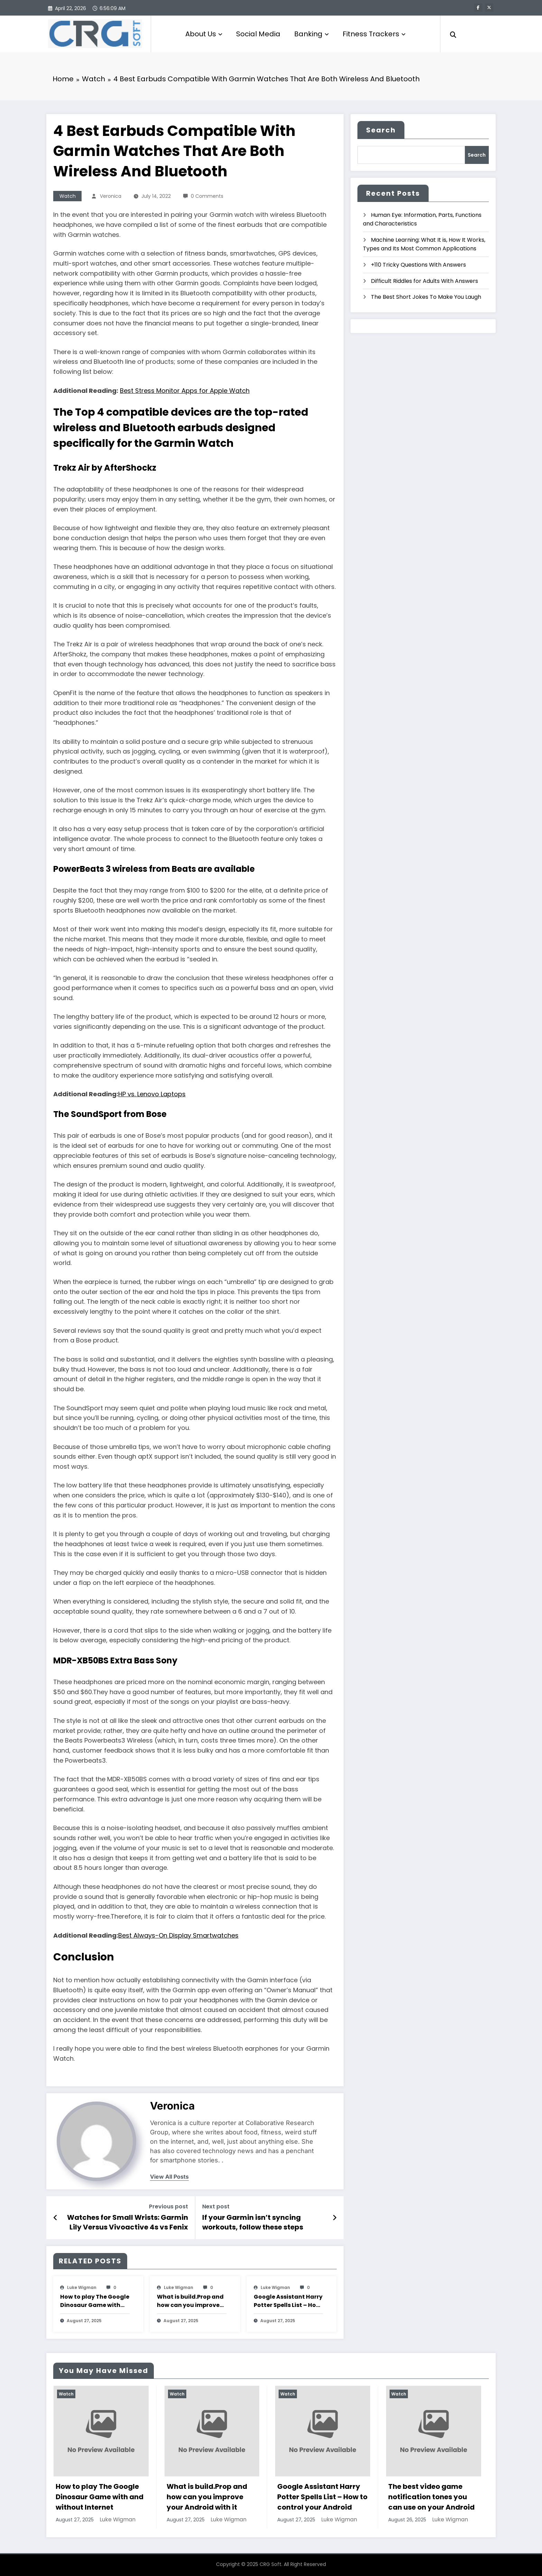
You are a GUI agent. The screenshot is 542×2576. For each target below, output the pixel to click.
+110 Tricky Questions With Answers (418, 265)
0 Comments (207, 196)
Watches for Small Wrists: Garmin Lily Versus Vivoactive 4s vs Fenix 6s (127, 2222)
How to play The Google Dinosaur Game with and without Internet (94, 2301)
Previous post (168, 2206)
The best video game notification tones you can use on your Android (431, 2497)
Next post (216, 2206)
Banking (311, 34)
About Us (203, 34)
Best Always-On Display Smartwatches (178, 1935)
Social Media (258, 34)
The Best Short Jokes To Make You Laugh (426, 297)
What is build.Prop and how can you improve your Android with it (190, 2301)
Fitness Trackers (374, 34)
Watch (67, 196)
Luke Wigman (81, 2287)
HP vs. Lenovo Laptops (152, 1094)
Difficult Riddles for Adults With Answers (424, 281)
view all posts (169, 2176)
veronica (110, 196)
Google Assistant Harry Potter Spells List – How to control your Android (288, 2301)
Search (381, 130)
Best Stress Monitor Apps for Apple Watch (185, 390)
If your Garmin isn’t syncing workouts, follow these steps (252, 2222)
